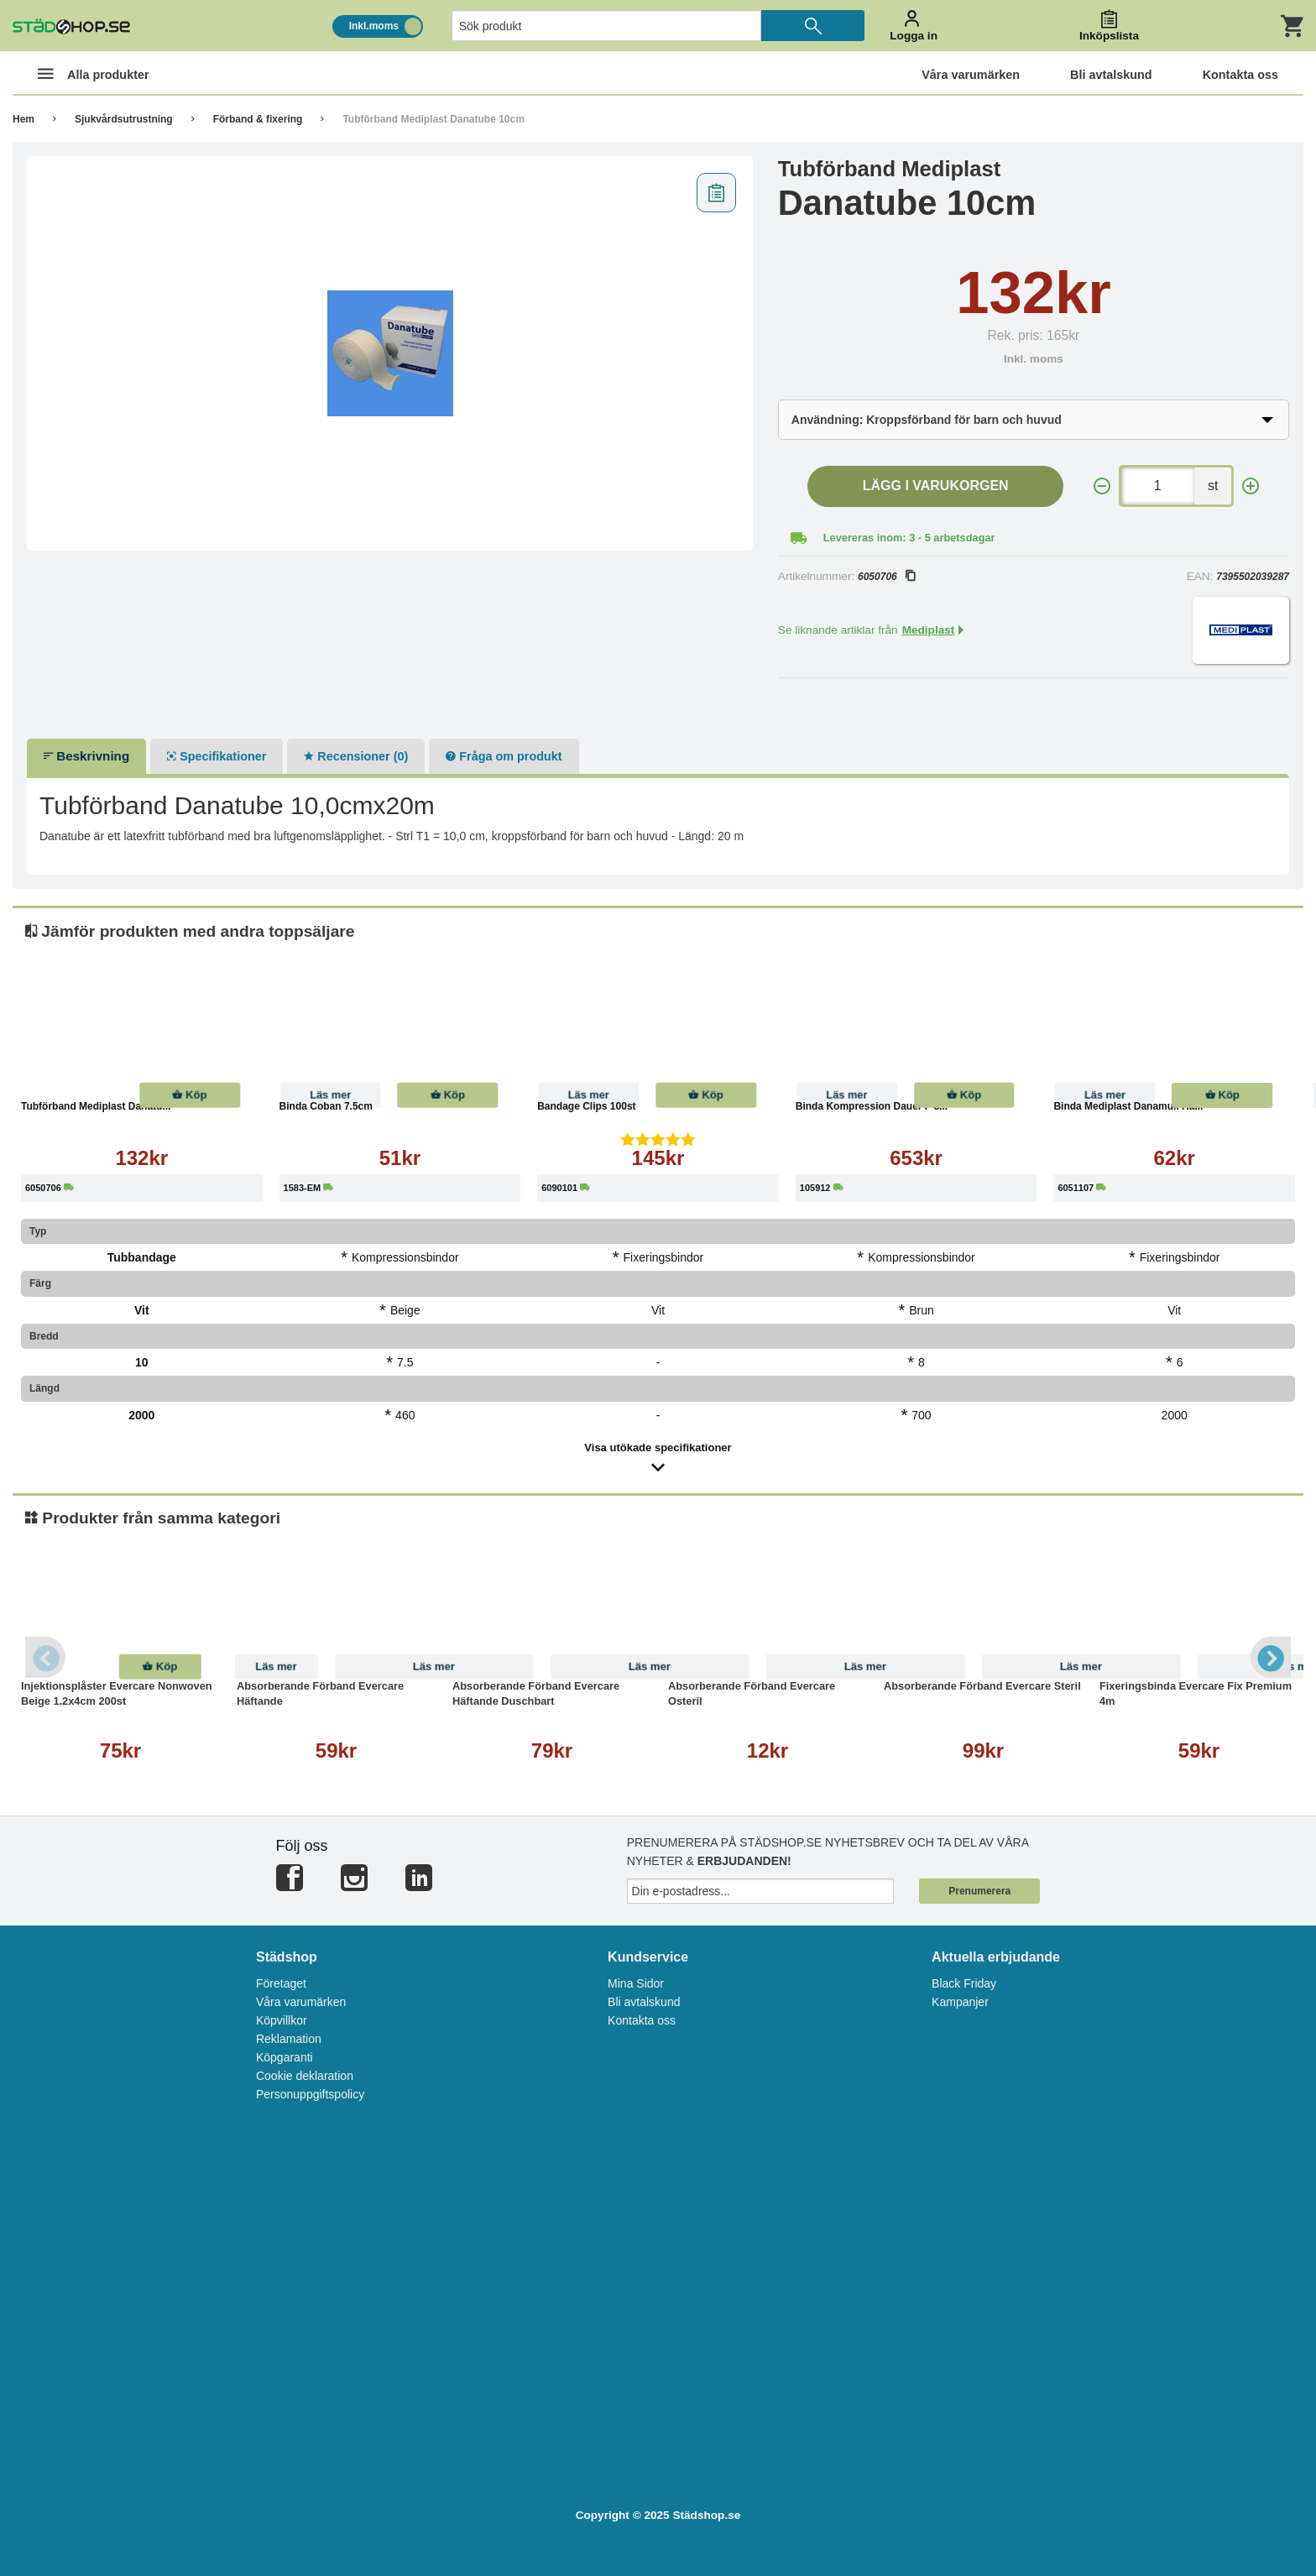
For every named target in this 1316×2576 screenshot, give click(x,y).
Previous (46, 1657)
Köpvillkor (281, 2020)
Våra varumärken (301, 2002)
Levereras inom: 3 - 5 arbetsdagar (909, 537)
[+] (1250, 486)
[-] (1102, 486)
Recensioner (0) (356, 756)
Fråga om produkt (503, 756)
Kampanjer (960, 2002)
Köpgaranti (284, 2057)
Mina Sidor (636, 1983)
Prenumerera (979, 1891)
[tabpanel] (390, 353)
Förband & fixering (258, 119)
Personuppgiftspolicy (310, 2094)
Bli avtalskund (644, 2002)
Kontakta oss (642, 2020)
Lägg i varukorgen (936, 485)
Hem (23, 119)
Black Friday (964, 1983)
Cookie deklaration (304, 2075)
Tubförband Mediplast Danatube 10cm (433, 119)
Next (1270, 1657)
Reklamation (288, 2039)
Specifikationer (216, 756)
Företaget (281, 1983)
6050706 (886, 577)
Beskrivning (86, 756)
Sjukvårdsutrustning (124, 119)
